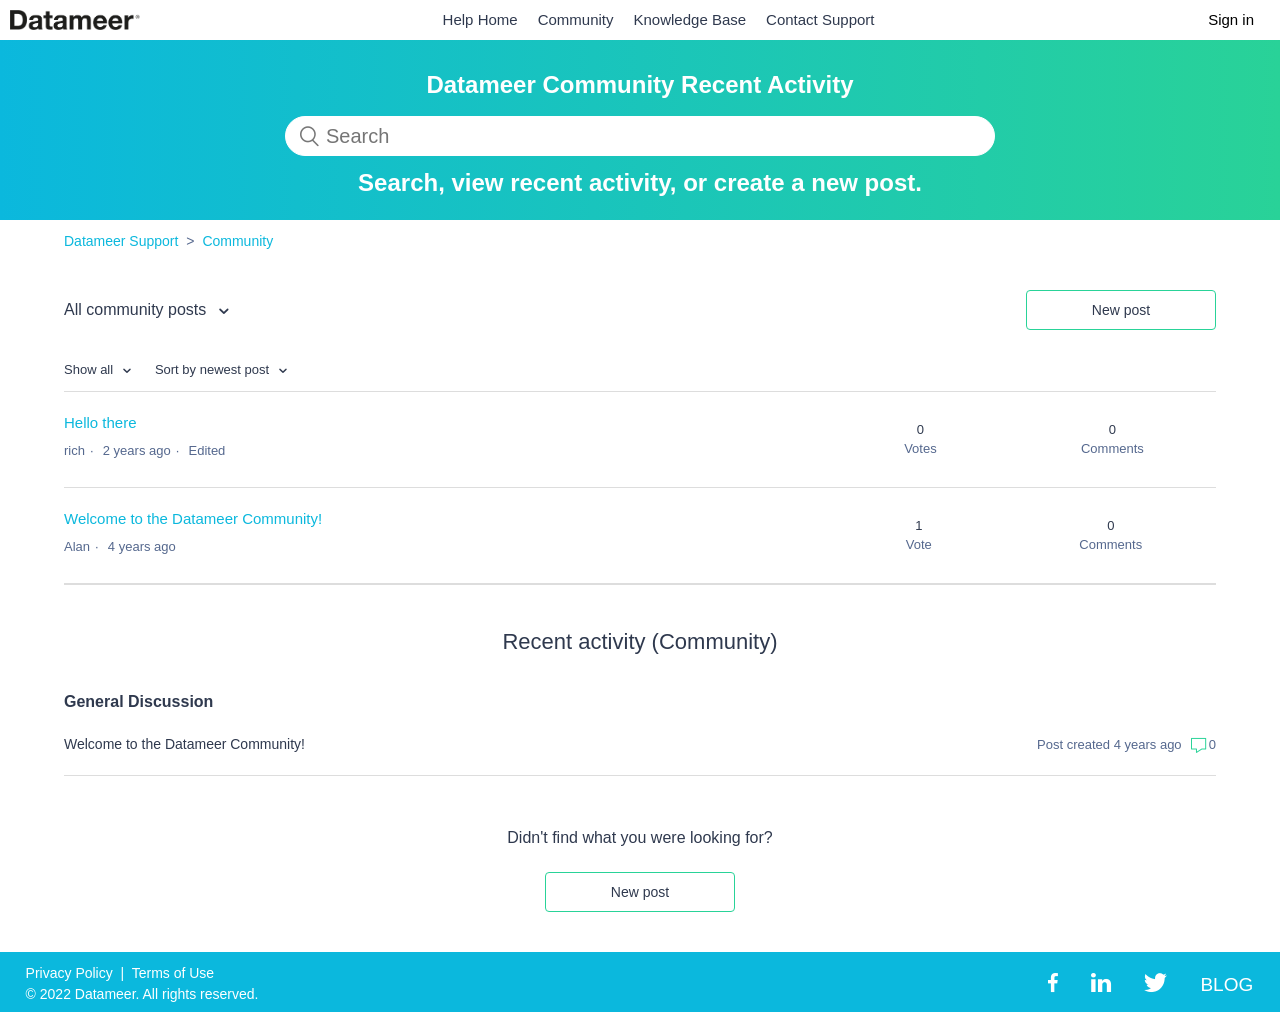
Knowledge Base (690, 19)
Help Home (480, 19)
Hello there (100, 422)
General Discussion (138, 701)
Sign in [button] (1231, 19)
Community (576, 19)
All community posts (137, 309)
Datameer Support (121, 241)
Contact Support (820, 19)
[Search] (640, 136)
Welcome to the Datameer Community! (193, 518)
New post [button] (1121, 310)
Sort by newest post (214, 369)
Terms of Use (173, 973)
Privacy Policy (69, 973)
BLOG (1226, 984)
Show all (90, 369)
